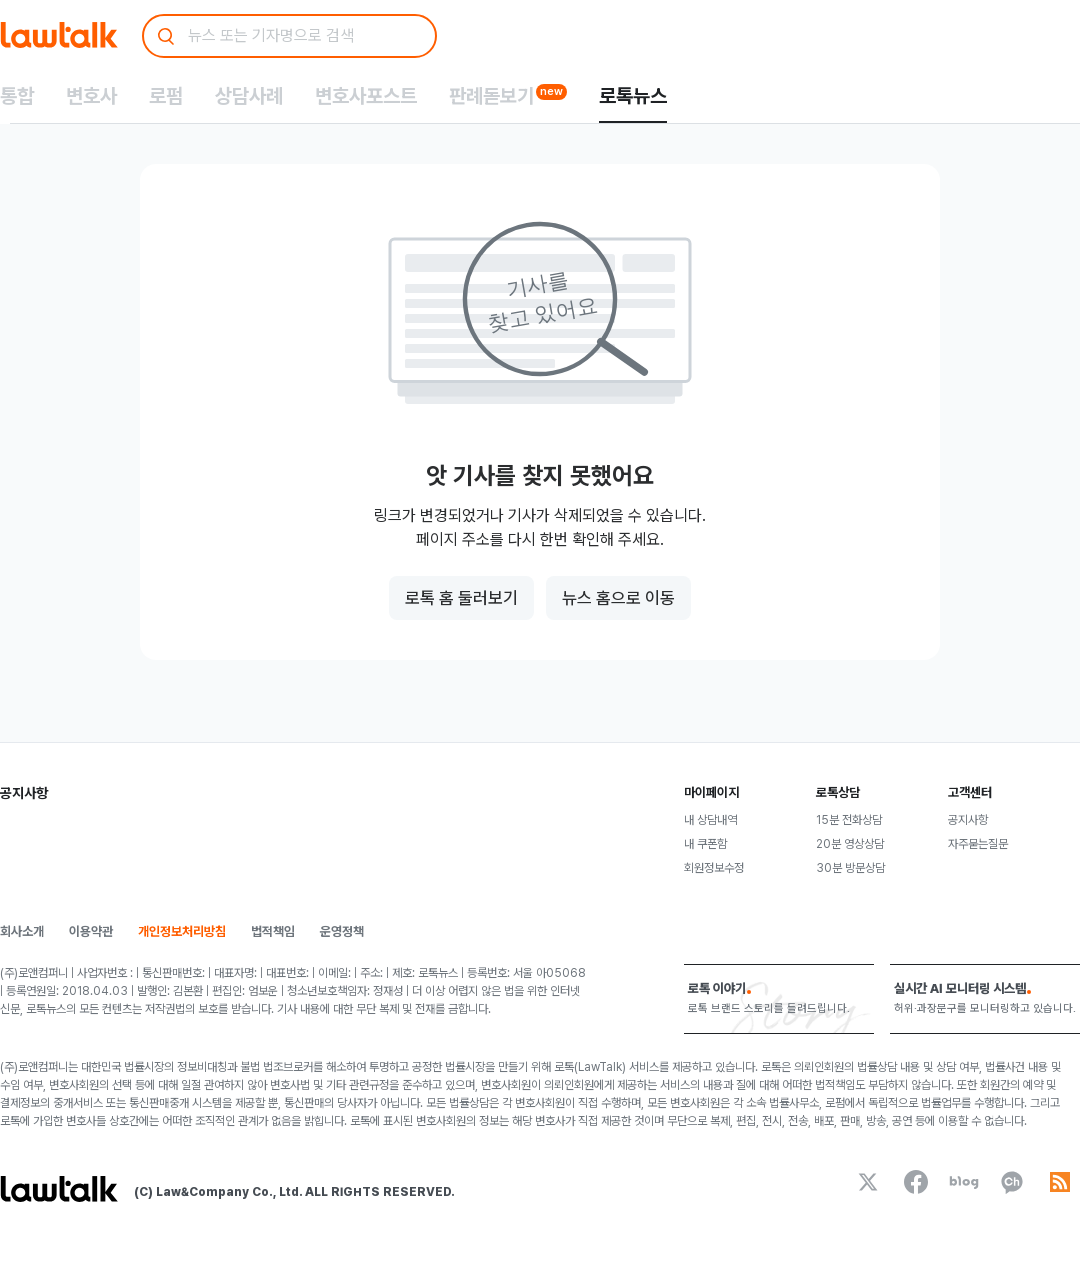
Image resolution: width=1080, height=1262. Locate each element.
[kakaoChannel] (1012, 1182)
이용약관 (91, 931)
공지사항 (968, 820)
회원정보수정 (714, 868)
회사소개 (22, 931)
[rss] (1060, 1182)
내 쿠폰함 (705, 844)
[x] (868, 1182)
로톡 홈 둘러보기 (461, 598)
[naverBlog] (964, 1182)
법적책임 (273, 931)
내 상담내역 (710, 820)
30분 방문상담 (850, 868)
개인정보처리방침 (182, 931)
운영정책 (342, 931)
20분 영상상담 (850, 844)
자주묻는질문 (978, 844)
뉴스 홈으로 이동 (618, 598)
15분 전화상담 (849, 820)
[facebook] (916, 1182)
